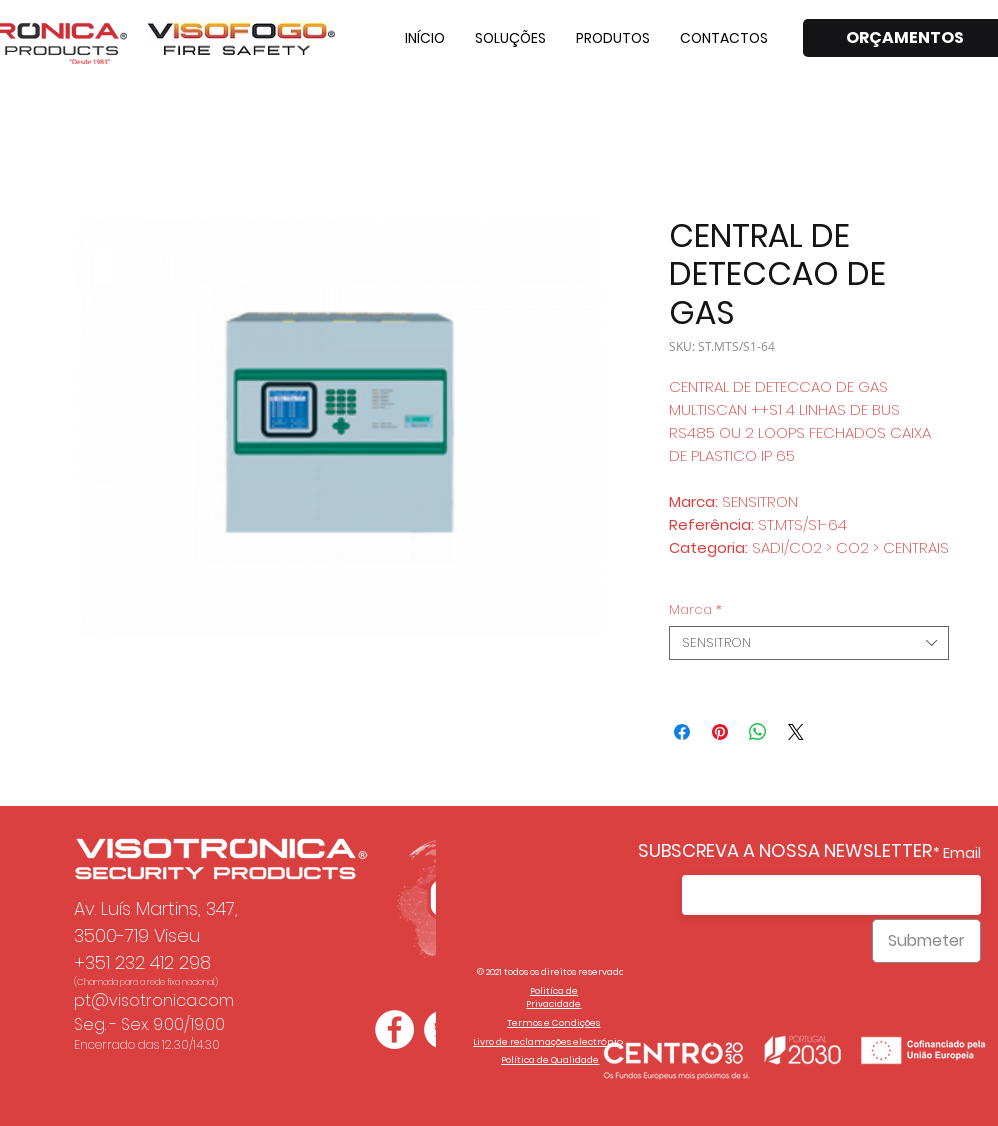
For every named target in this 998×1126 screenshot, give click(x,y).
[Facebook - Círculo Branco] (394, 1029)
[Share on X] (796, 732)
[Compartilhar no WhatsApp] (758, 732)
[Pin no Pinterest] (720, 732)
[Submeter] (926, 941)
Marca (695, 610)
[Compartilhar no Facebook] (682, 732)
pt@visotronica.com (154, 1000)
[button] (510, 38)
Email (962, 853)
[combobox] (809, 643)
